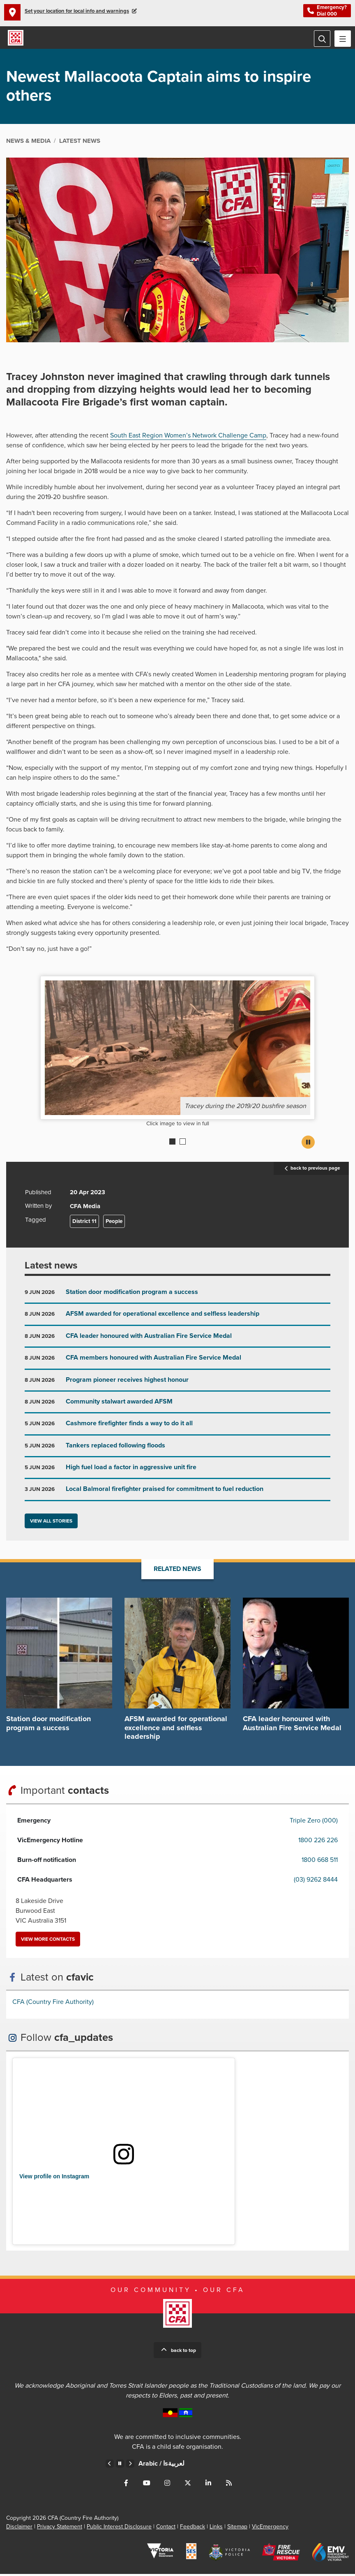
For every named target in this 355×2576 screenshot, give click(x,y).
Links (216, 2528)
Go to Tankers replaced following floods (177, 1450)
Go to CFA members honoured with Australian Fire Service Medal (177, 1363)
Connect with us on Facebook (126, 2485)
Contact (165, 2528)
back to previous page (311, 1170)
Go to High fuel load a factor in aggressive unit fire (177, 1472)
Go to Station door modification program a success (177, 1297)
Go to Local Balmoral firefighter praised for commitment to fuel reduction (177, 1494)
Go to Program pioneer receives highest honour (177, 1385)
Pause (308, 1143)
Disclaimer (19, 2528)
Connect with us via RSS (229, 2485)
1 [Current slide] (172, 1143)
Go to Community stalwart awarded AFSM (177, 1407)
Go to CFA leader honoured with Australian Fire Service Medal (177, 1341)
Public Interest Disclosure (119, 2528)
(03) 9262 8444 (316, 1881)
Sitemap (237, 2528)
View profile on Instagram (54, 2178)
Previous (110, 2466)
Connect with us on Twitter (188, 2485)
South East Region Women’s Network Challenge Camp (188, 437)
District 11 (84, 1223)
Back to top (183, 2352)
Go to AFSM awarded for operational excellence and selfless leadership (177, 1319)
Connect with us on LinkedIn (208, 2485)
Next (130, 2466)
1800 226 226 (318, 1842)
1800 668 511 (320, 1861)
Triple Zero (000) (314, 1822)
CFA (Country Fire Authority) (53, 2004)
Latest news (51, 1267)
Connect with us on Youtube (147, 2485)
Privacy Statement (59, 2528)
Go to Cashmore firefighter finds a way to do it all (177, 1429)
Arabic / (161, 2466)
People (114, 1223)
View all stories (51, 1523)
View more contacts (48, 1941)
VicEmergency (270, 2528)
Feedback (192, 2528)
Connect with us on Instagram (167, 2485)
